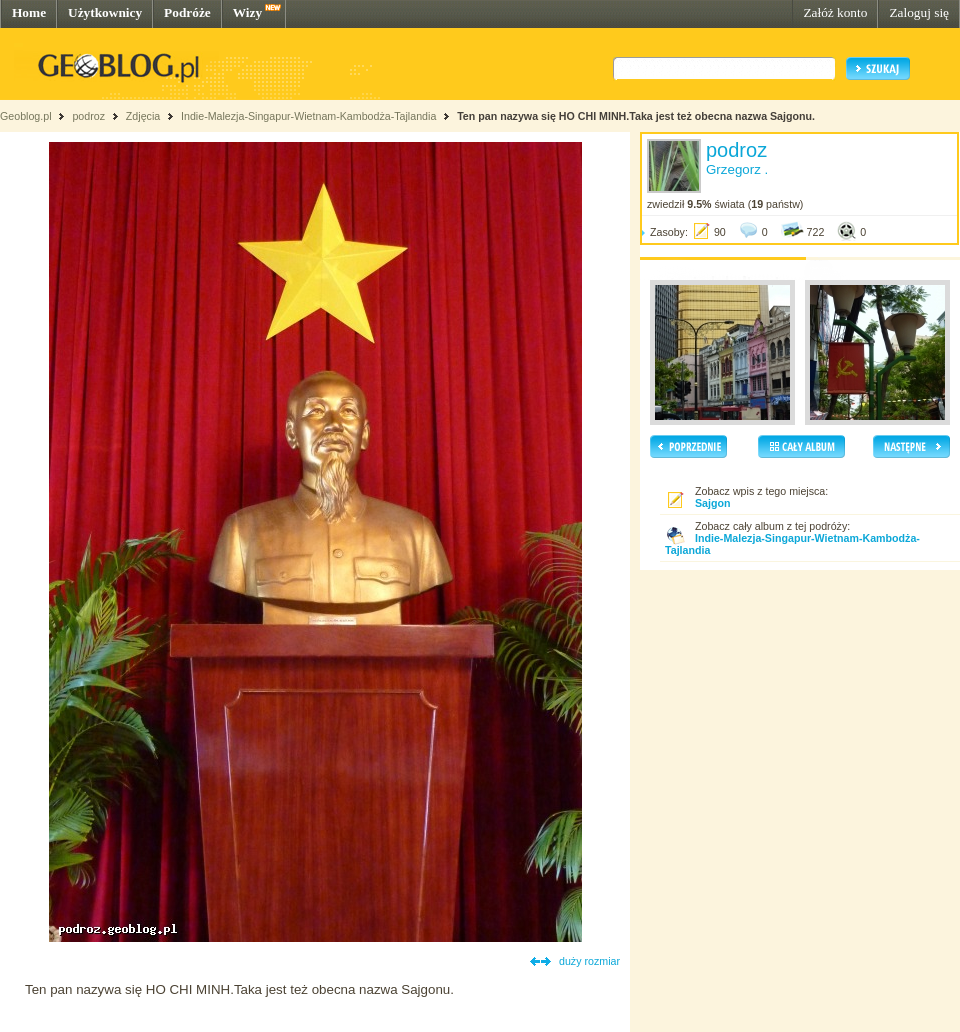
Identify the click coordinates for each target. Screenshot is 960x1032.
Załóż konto (835, 12)
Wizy (247, 12)
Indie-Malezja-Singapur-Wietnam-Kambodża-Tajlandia (308, 116)
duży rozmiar (589, 961)
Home (29, 12)
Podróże (187, 12)
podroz (88, 116)
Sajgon (713, 503)
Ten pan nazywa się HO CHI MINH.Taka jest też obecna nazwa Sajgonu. (636, 116)
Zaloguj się (919, 12)
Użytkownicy (105, 12)
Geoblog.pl (26, 116)
